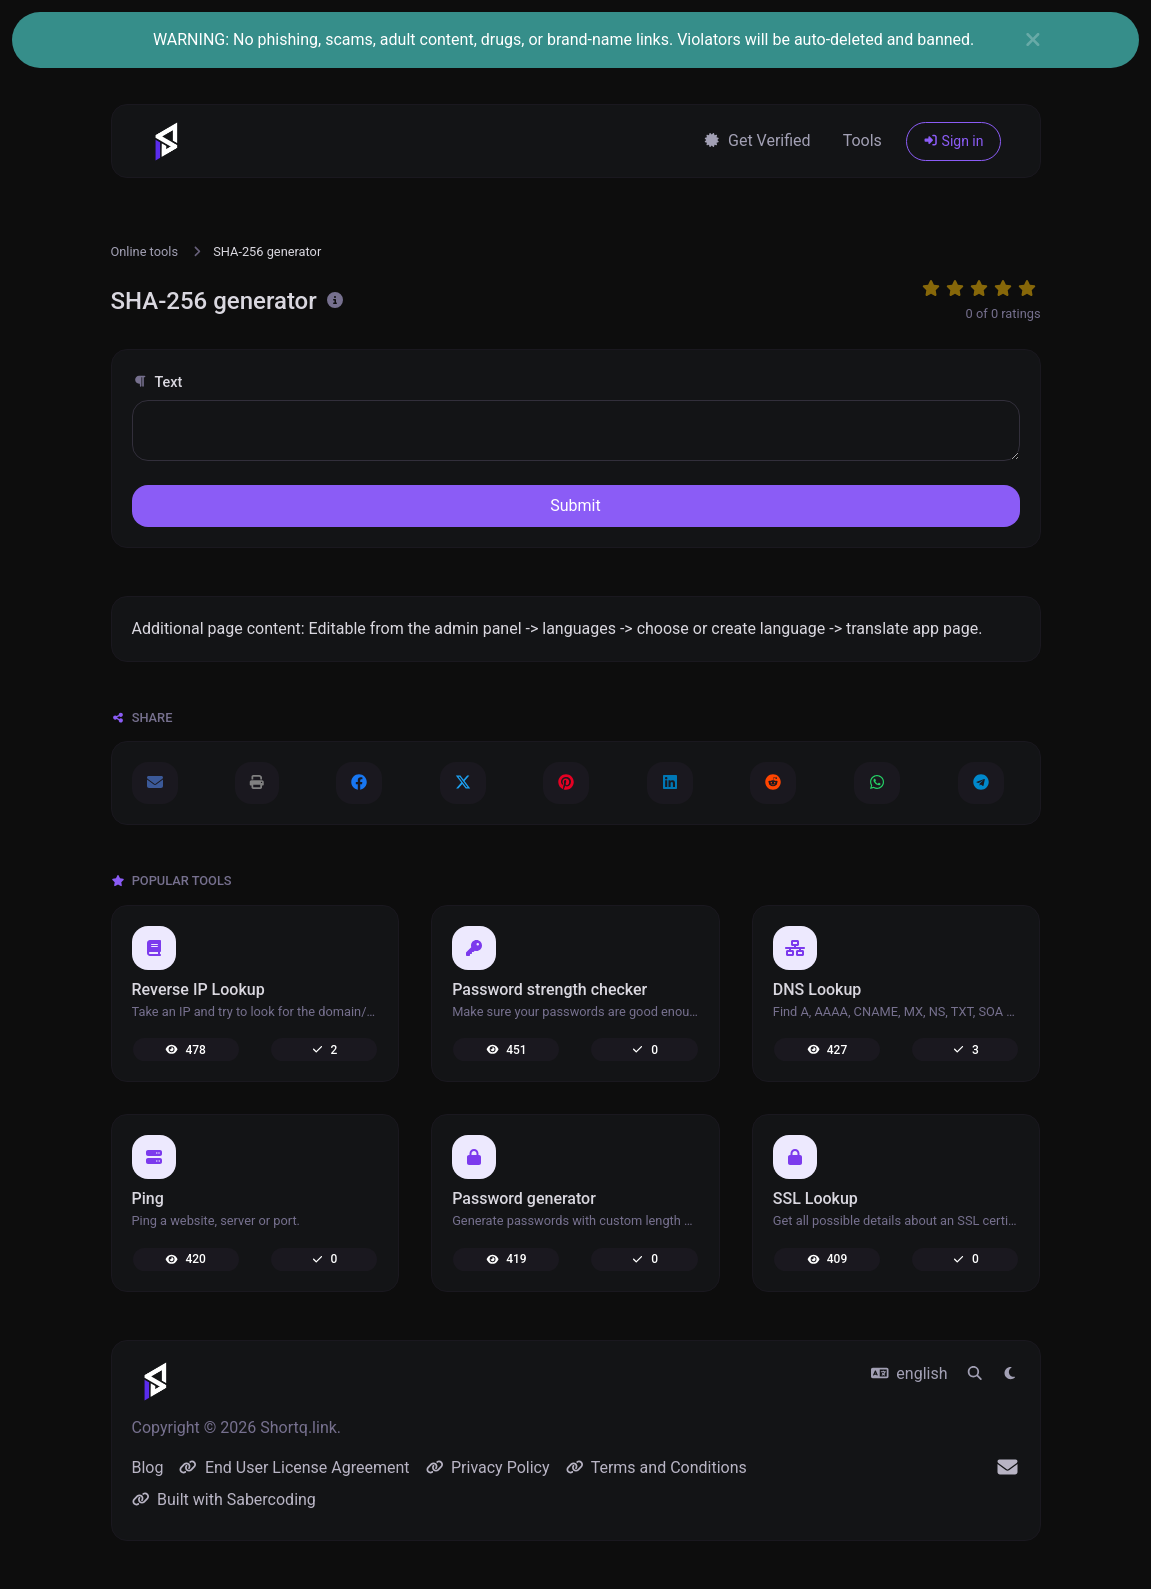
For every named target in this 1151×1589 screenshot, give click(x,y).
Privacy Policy (488, 1467)
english (909, 1373)
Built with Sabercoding (224, 1499)
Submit (575, 505)
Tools (862, 140)
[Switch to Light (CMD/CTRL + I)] (1010, 1374)
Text (157, 382)
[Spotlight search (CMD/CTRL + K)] (975, 1374)
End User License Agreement (294, 1467)
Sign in (953, 141)
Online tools (145, 251)
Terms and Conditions (656, 1467)
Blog (148, 1467)
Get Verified (757, 140)
